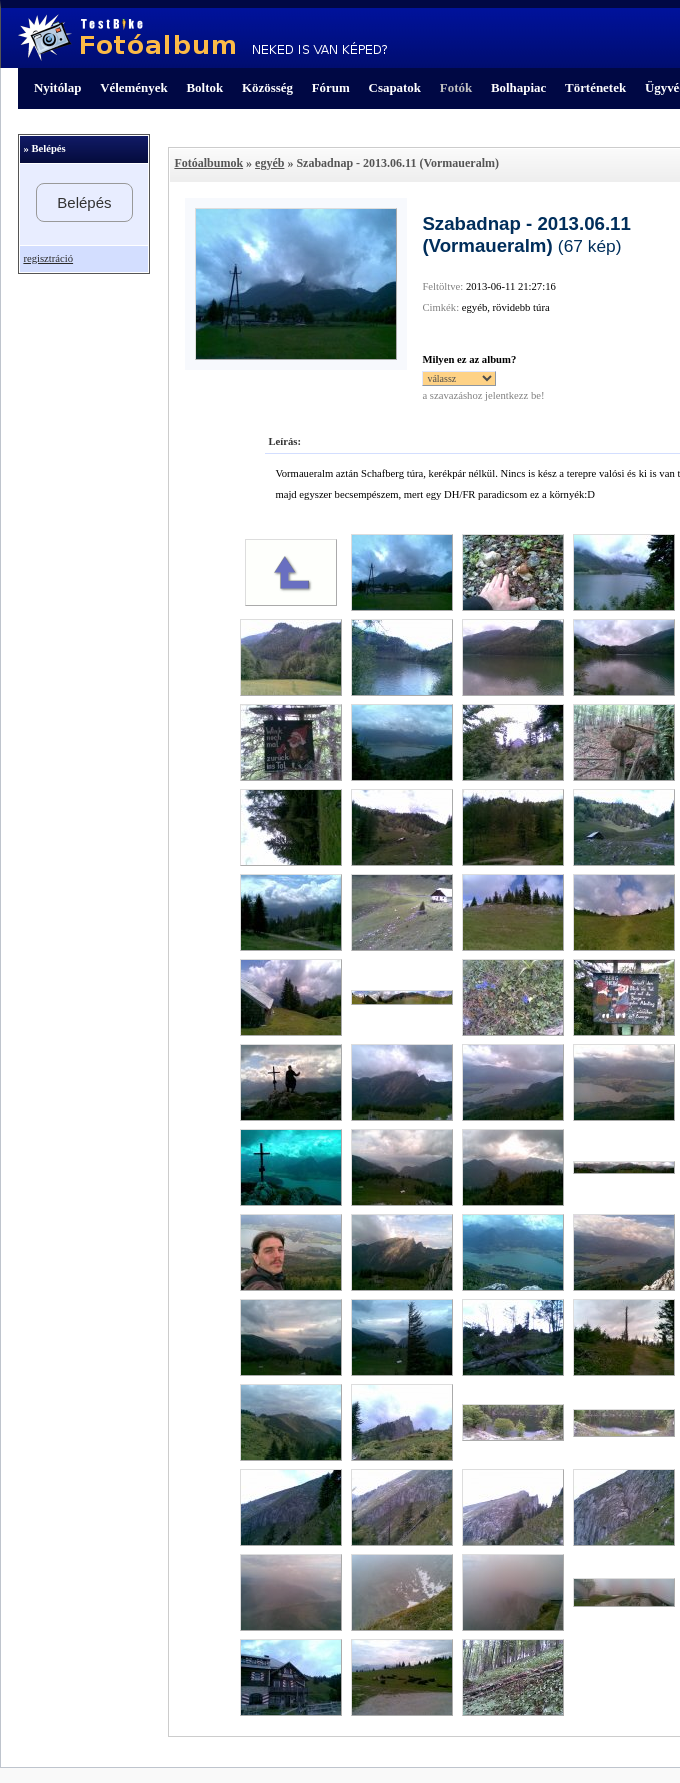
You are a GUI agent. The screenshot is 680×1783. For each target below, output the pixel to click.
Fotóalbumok (208, 163)
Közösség (267, 87)
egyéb (269, 163)
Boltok (204, 87)
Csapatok (395, 87)
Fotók (456, 87)
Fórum (331, 87)
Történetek (595, 87)
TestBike (202, 38)
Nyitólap (57, 87)
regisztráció (48, 258)
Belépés (84, 202)
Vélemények (134, 87)
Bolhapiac (518, 87)
